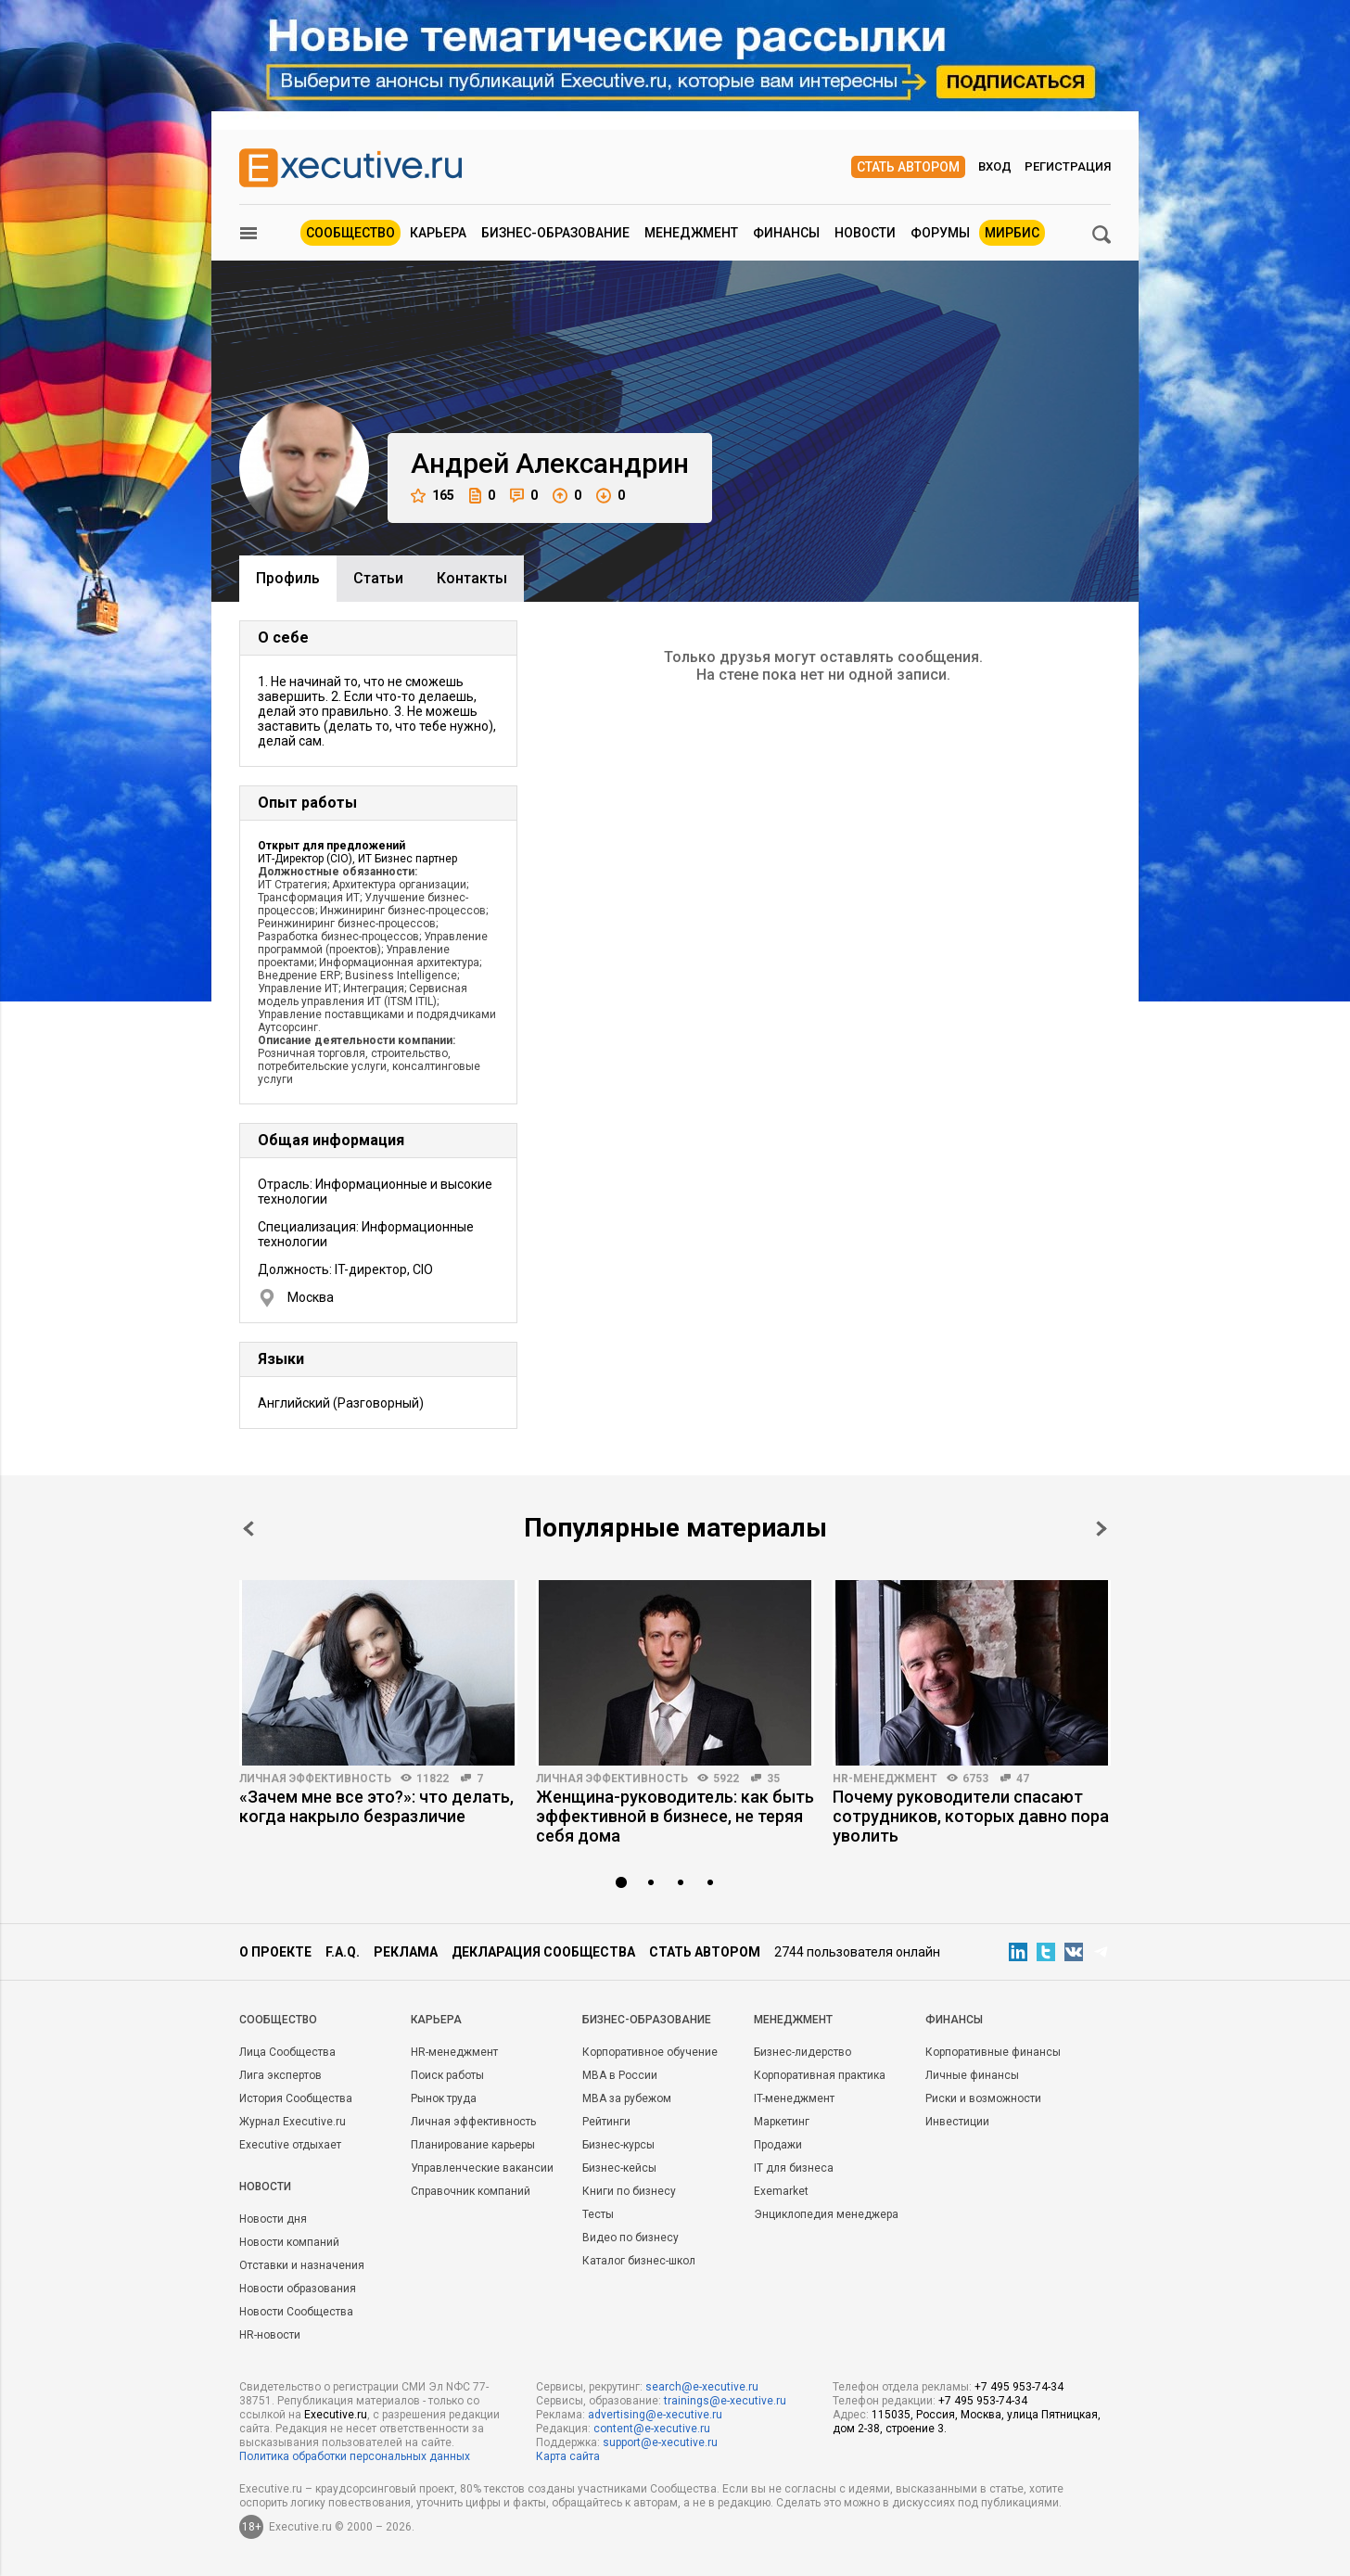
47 (1022, 1778)
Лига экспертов (280, 2075)
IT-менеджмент (794, 2098)
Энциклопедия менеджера (826, 2214)
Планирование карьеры (473, 2144)
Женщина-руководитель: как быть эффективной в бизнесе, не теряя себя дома (675, 1816)
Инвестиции (957, 2121)
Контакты (472, 578)
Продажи (778, 2144)
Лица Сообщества (287, 2052)
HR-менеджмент (885, 1778)
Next (1101, 1528)
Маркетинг (781, 2121)
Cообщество (278, 2019)
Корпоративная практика (819, 2075)
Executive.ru (335, 2414)
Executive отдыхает (290, 2144)
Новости (865, 232)
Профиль (288, 578)
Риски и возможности (983, 2098)
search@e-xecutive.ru (701, 2386)
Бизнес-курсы (618, 2144)
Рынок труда (444, 2098)
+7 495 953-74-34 (1018, 2386)
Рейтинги (606, 2121)
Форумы (940, 232)
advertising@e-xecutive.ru (655, 2414)
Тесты (598, 2214)
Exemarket (781, 2191)
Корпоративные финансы (993, 2052)
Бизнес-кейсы (619, 2168)
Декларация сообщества (543, 1952)
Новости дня (273, 2219)
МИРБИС (1012, 232)
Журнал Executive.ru (292, 2121)
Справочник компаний (470, 2191)
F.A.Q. (342, 1952)
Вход (995, 166)
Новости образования (297, 2288)
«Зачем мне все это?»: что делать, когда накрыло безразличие (376, 1806)
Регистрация (1068, 166)
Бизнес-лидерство (802, 2052)
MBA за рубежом (626, 2098)
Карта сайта (568, 2456)
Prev (248, 1528)
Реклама (406, 1952)
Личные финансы (972, 2075)
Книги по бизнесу (629, 2191)
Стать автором (908, 166)
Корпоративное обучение (650, 2052)
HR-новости (269, 2334)
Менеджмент (691, 232)
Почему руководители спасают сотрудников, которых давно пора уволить (971, 1816)
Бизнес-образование (555, 232)
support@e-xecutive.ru (660, 2442)
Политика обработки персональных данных (354, 2456)
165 (432, 495)
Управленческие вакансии (482, 2168)
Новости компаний (289, 2242)
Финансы (786, 232)
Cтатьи (378, 578)
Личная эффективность (315, 1778)
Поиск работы (447, 2075)
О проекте (275, 1952)
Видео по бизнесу (630, 2237)
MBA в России (619, 2075)
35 (773, 1778)
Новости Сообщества (296, 2311)
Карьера (438, 232)
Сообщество (350, 232)
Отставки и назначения (301, 2265)
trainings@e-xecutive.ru (725, 2400)
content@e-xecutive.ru (651, 2428)
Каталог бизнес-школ (638, 2260)
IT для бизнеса (794, 2168)
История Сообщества (295, 2098)
